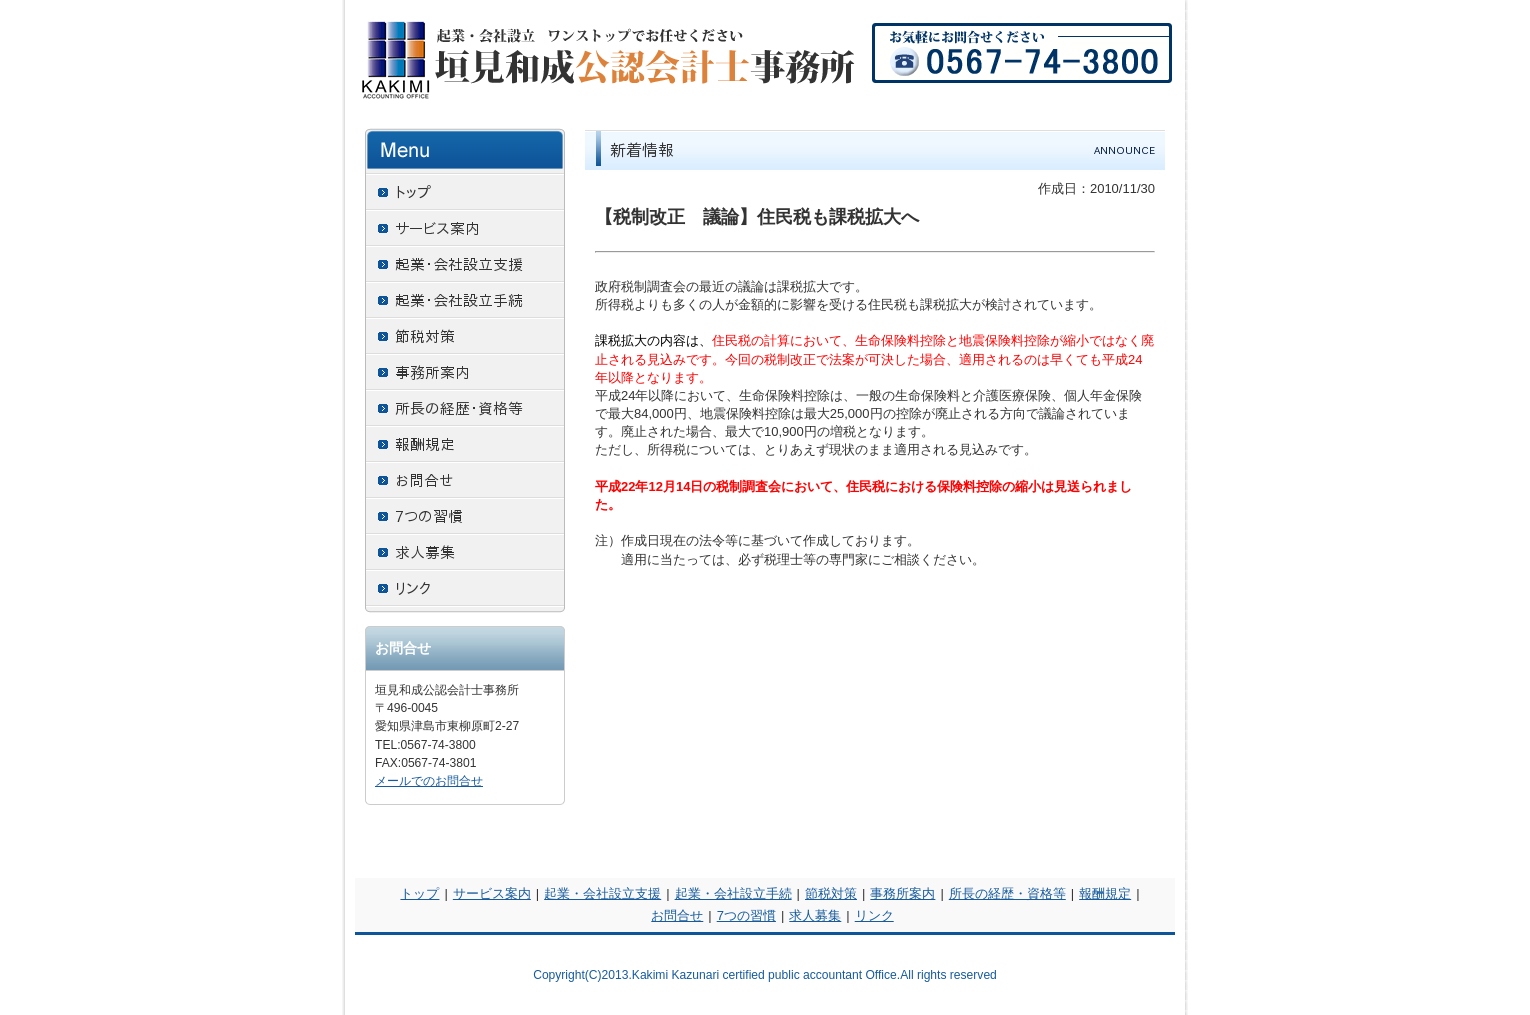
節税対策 (831, 893)
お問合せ (677, 915)
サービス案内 (492, 893)
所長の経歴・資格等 (1007, 893)
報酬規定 (1105, 893)
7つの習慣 (746, 915)
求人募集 (815, 915)
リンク (874, 915)
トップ (419, 893)
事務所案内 (902, 893)
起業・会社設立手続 (733, 893)
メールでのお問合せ (429, 781)
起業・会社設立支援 (602, 893)
